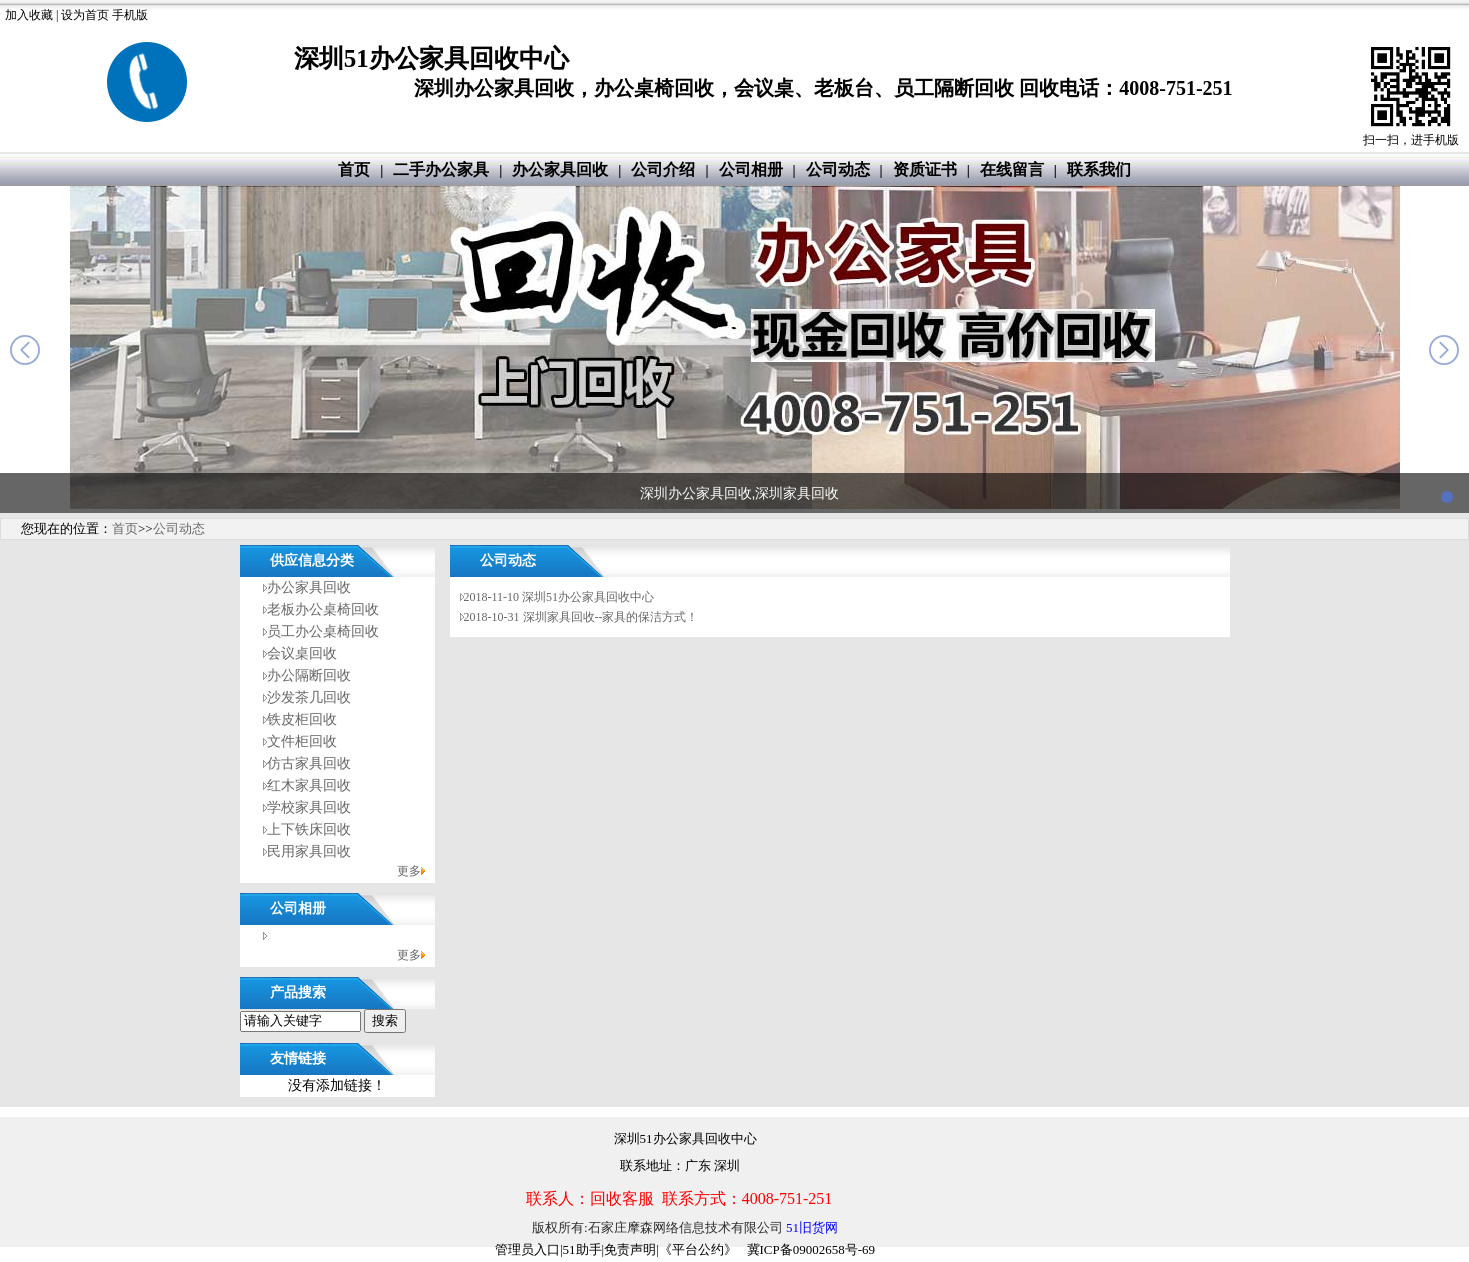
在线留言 (1012, 169)
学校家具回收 (309, 807)
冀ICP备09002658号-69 (811, 1249)
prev (25, 350)
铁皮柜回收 (302, 719)
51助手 (582, 1249)
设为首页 (85, 15)
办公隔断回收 (309, 675)
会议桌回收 (302, 653)
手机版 (130, 15)
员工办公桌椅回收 (323, 631)
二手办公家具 (441, 169)
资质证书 (925, 169)
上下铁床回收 (309, 829)
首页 (354, 169)
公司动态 (838, 169)
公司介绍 (663, 169)
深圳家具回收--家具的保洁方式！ (611, 617)
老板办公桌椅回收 (323, 609)
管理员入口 (527, 1249)
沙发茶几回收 (309, 697)
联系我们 (1099, 169)
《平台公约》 (698, 1249)
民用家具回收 (309, 851)
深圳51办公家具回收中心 (588, 597)
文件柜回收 (302, 741)
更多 (409, 871)
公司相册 (751, 169)
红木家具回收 (309, 785)
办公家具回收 (560, 169)
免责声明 (630, 1249)
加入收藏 (29, 15)
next (1444, 350)
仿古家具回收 (309, 763)
